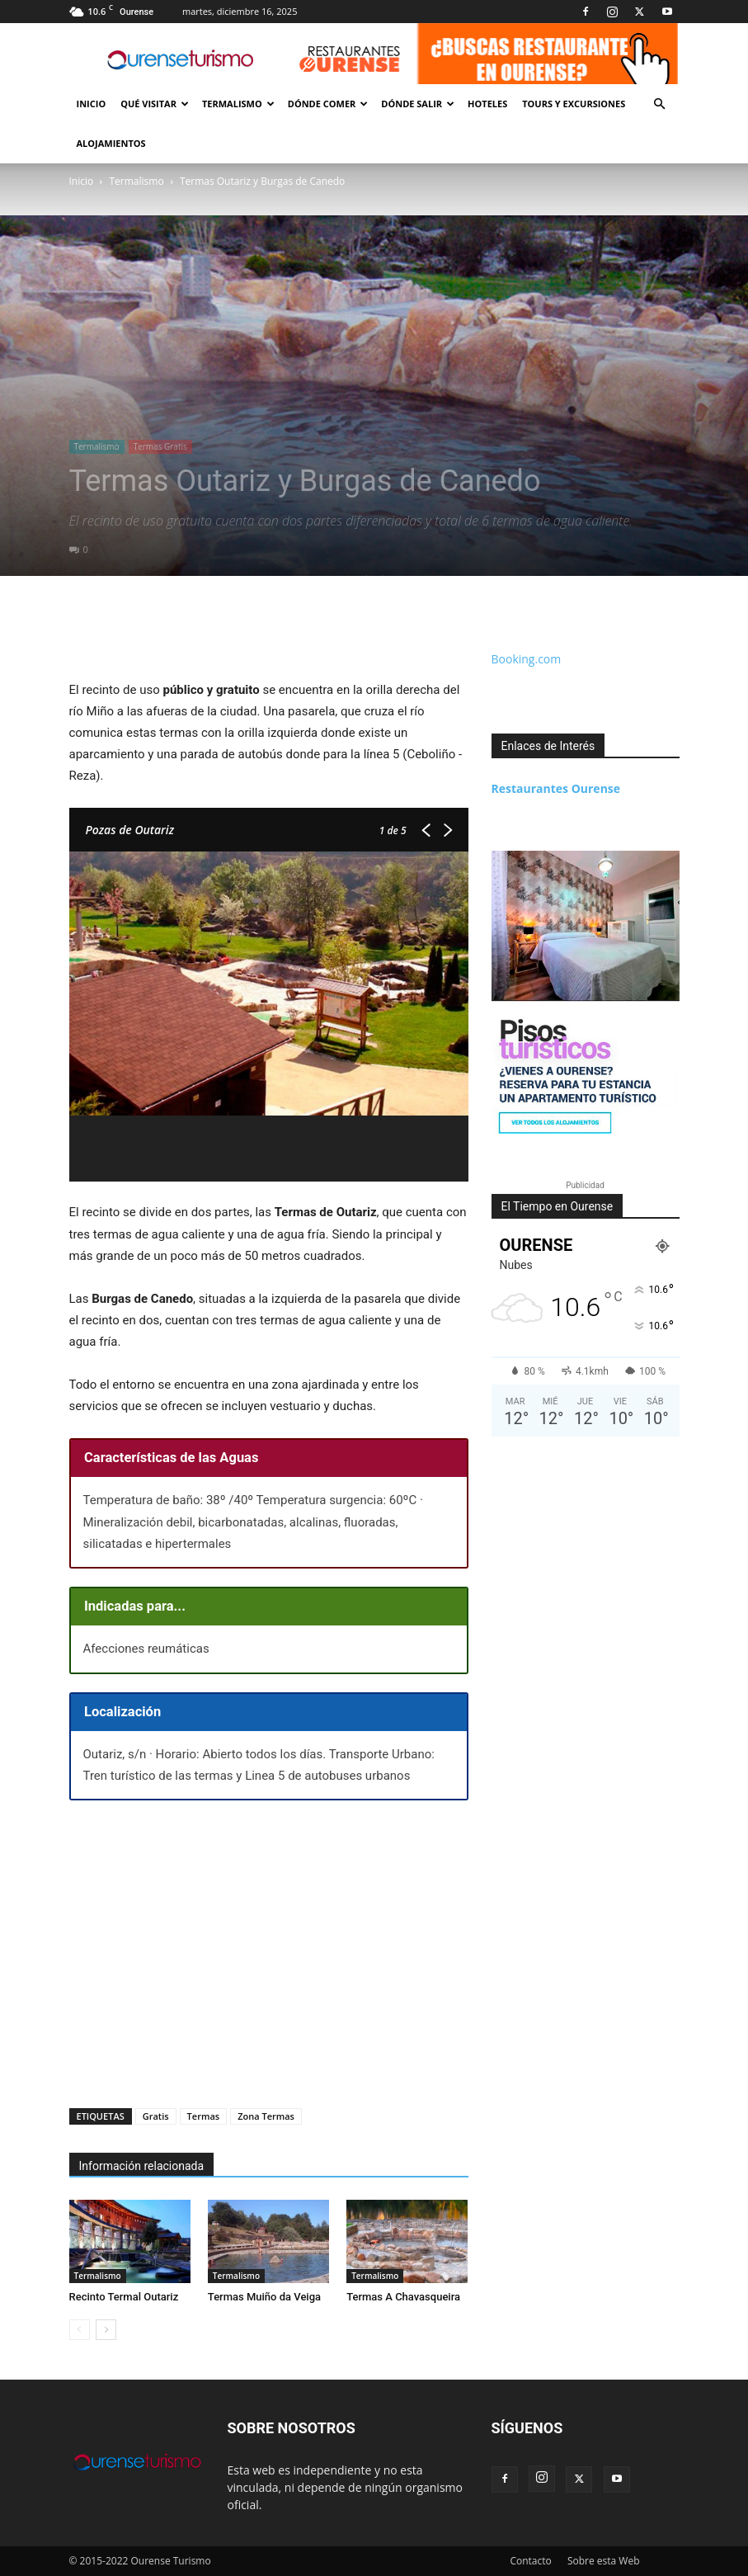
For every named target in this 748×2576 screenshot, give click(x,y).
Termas (203, 2116)
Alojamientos (111, 143)
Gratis (156, 2116)
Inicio (91, 103)
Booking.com (527, 659)
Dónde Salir (417, 103)
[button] (660, 104)
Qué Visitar (154, 103)
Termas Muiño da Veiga (264, 2297)
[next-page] (106, 2329)
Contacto (530, 2561)
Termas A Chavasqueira (403, 2297)
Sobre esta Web (603, 2561)
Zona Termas (266, 2116)
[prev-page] (79, 2329)
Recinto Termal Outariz (124, 2297)
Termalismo (238, 103)
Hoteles (487, 103)
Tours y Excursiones (573, 103)
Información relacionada (142, 2166)
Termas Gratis (160, 446)
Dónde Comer (328, 103)
